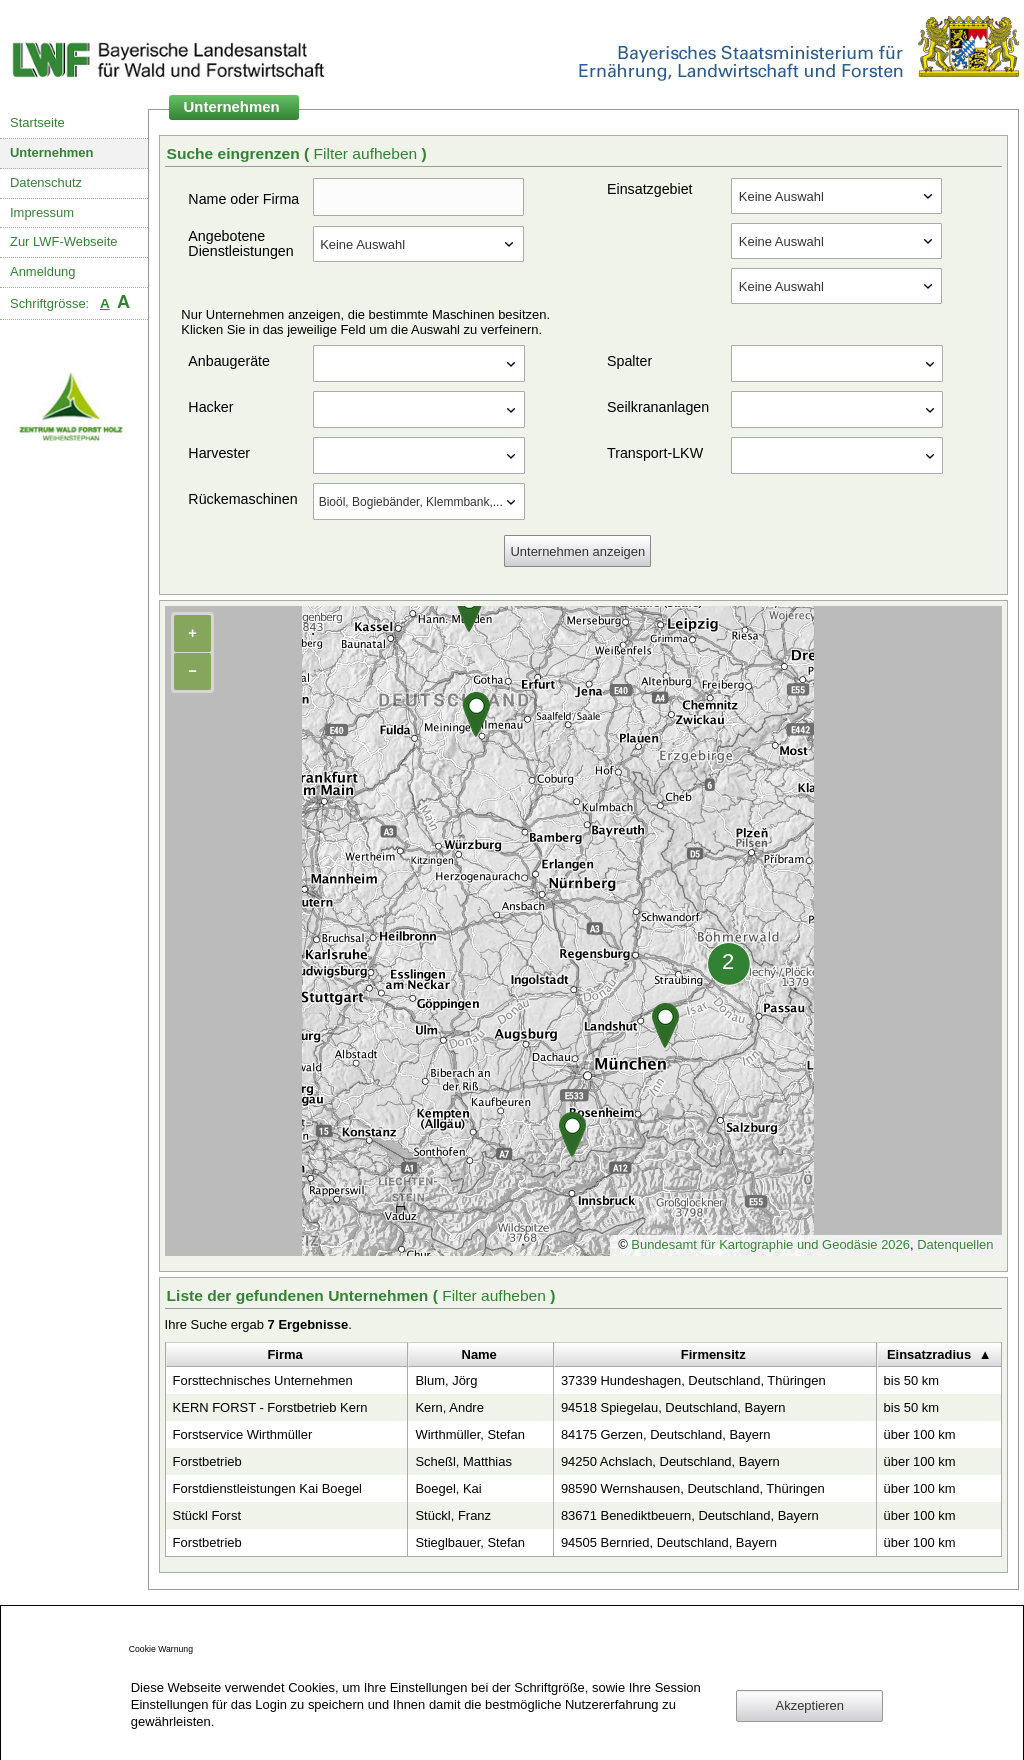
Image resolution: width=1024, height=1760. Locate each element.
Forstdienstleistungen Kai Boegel (267, 1488)
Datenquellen (955, 1244)
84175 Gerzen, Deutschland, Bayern (666, 1434)
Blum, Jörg (446, 1380)
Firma (284, 1354)
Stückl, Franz (453, 1515)
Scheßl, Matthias (463, 1461)
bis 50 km (911, 1380)
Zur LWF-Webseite (63, 241)
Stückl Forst (207, 1515)
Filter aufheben (367, 153)
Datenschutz (46, 182)
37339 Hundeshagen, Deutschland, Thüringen (693, 1380)
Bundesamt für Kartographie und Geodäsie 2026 (770, 1244)
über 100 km (920, 1434)
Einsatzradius (929, 1354)
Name (479, 1354)
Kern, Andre (449, 1407)
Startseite (37, 122)
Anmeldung (43, 271)
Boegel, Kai (448, 1488)
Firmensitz (713, 1354)
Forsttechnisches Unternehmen (263, 1380)
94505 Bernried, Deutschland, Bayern (669, 1542)
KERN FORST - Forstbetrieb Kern (270, 1407)
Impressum (42, 212)
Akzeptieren (810, 1705)
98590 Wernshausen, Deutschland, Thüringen (693, 1488)
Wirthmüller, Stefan (469, 1434)
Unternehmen (52, 152)
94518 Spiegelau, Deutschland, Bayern (673, 1407)
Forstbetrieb (207, 1461)
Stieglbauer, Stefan (469, 1542)
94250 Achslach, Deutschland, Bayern (670, 1461)
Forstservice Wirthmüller (243, 1434)
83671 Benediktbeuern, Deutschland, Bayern (690, 1515)
